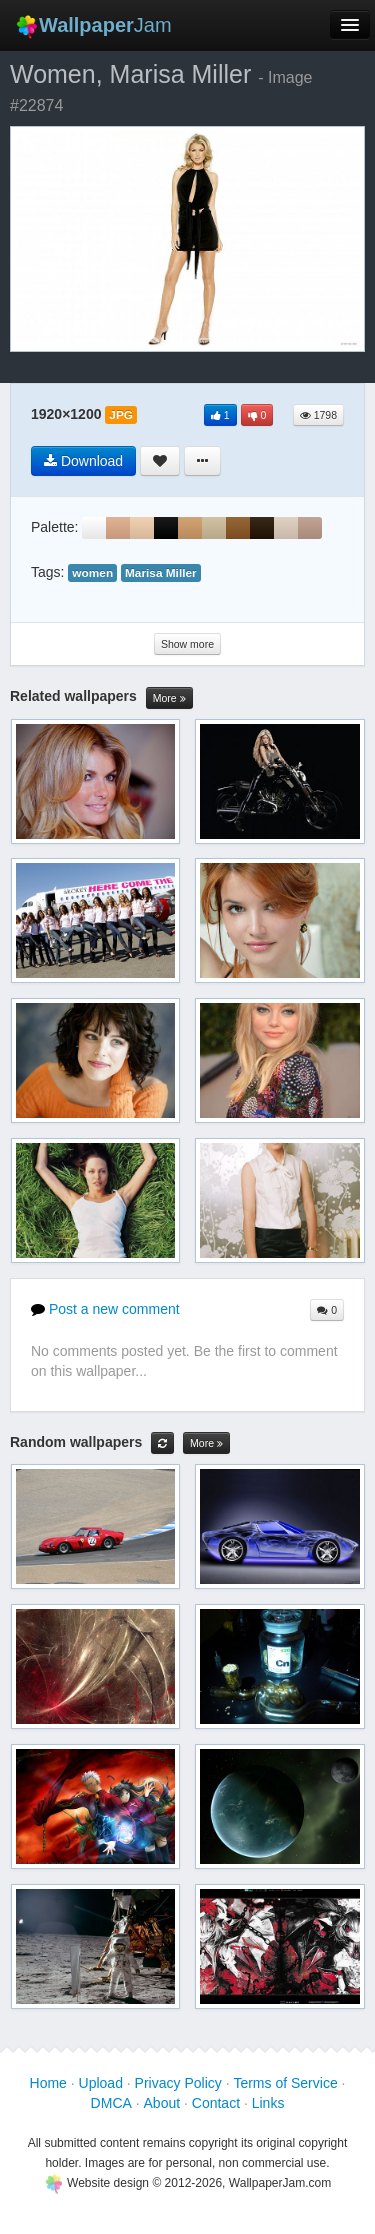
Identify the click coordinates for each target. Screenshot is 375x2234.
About (162, 2103)
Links (268, 2103)
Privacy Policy (178, 2083)
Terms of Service (285, 2083)
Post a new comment (105, 1309)
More (169, 698)
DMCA (111, 2103)
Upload (101, 2083)
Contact (216, 2103)
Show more (187, 644)
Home (48, 2083)
